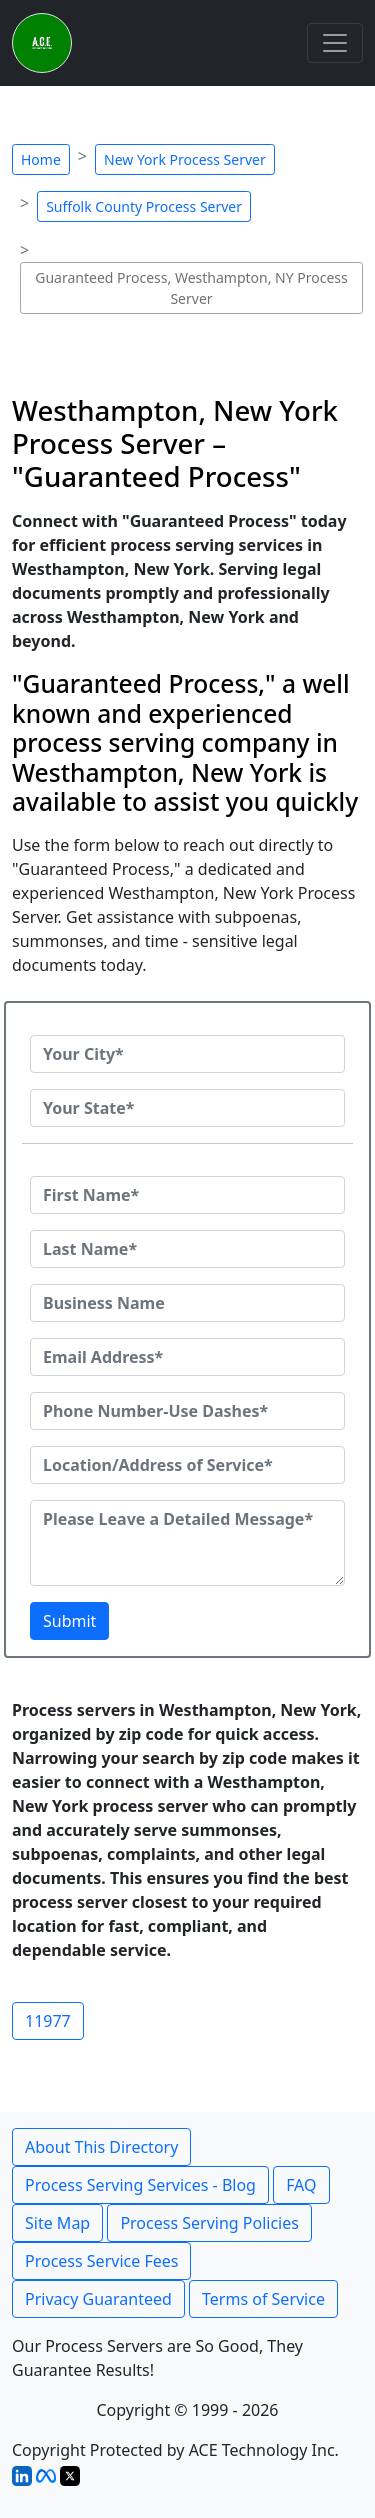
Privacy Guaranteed (98, 2299)
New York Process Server (185, 159)
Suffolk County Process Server (144, 206)
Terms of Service (263, 2299)
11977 (48, 2021)
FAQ (301, 2185)
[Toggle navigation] (335, 43)
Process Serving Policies (209, 2223)
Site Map (57, 2223)
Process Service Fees (101, 2261)
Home (41, 159)
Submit (69, 1621)
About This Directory (101, 2147)
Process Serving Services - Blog (140, 2185)
